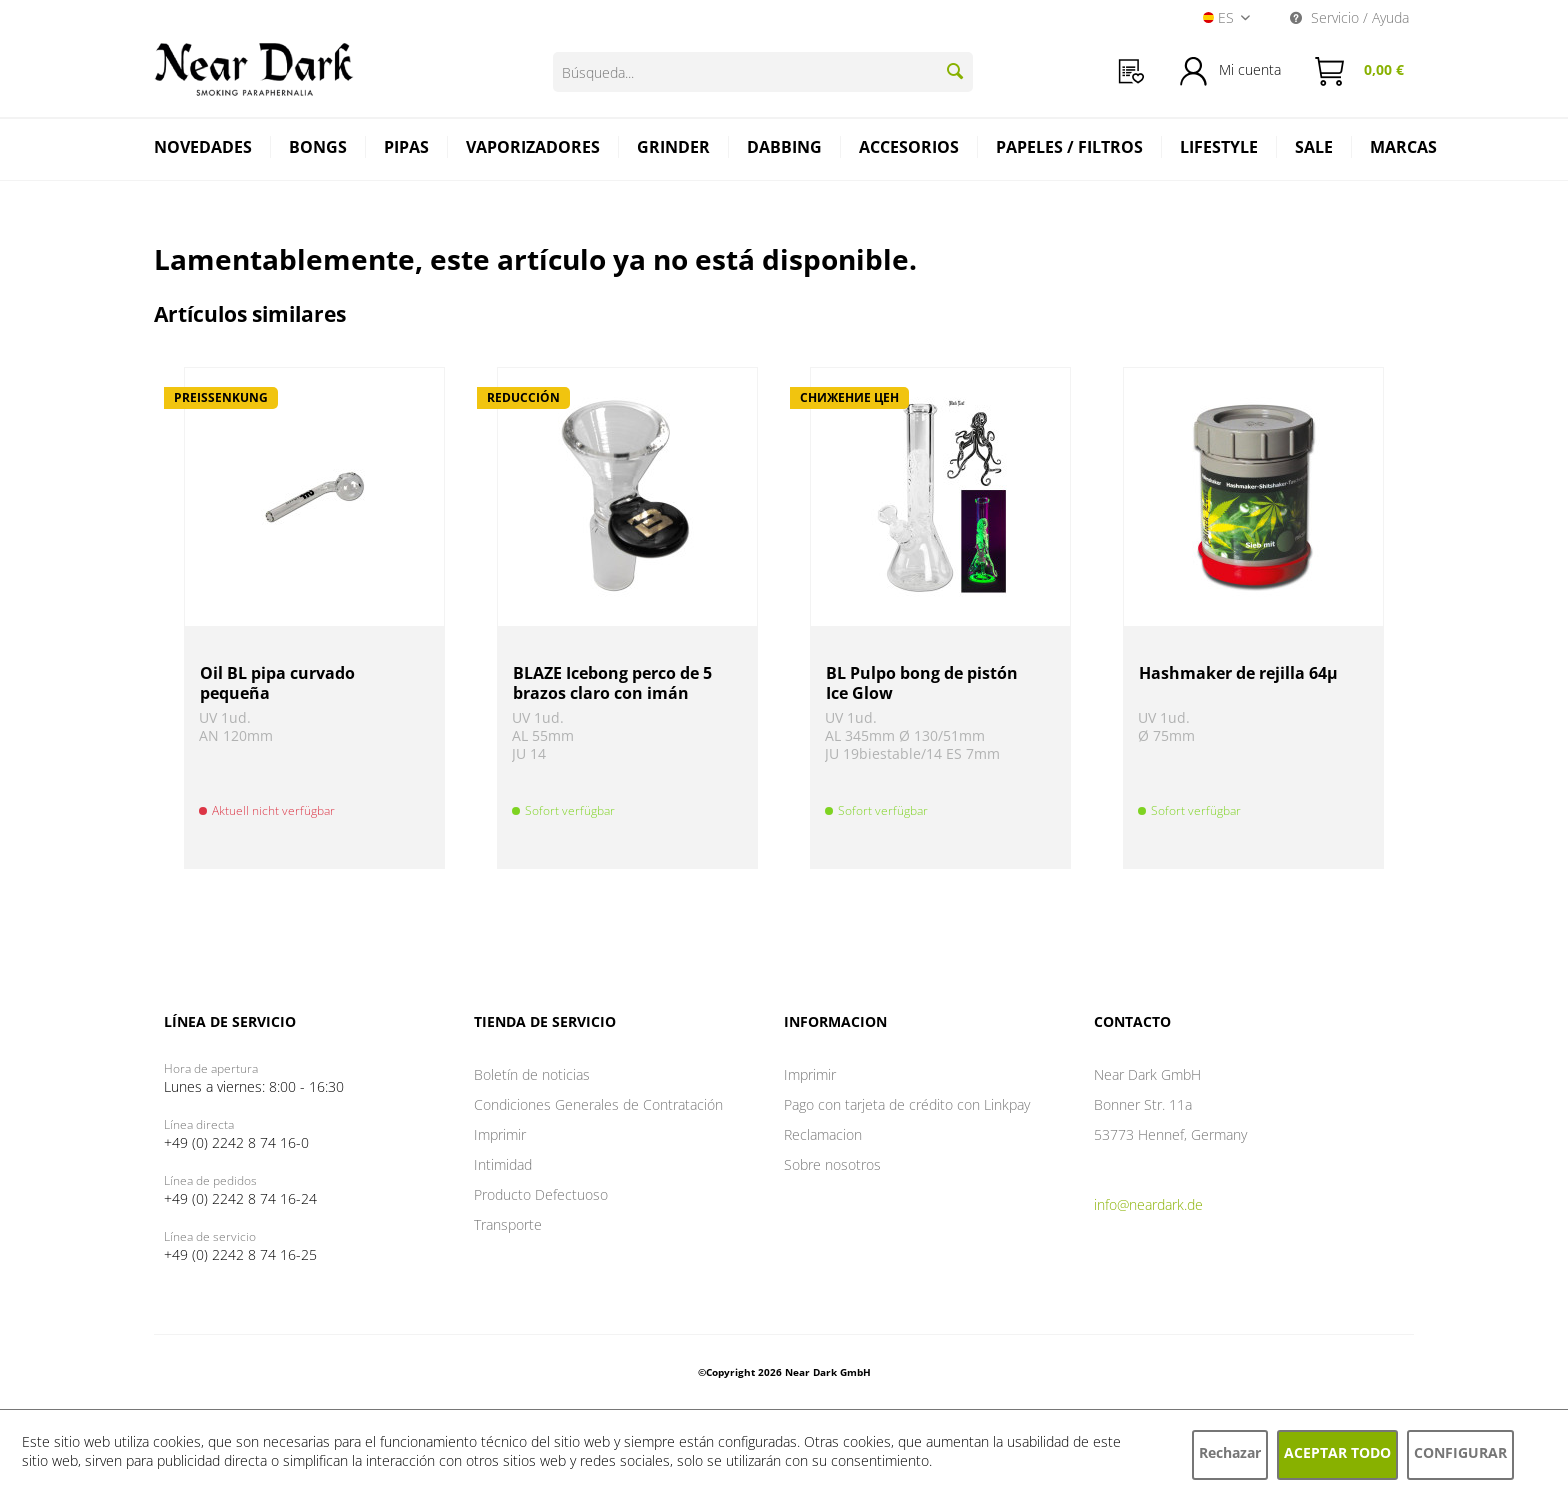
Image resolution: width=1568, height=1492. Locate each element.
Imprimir (500, 1134)
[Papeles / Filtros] (1070, 149)
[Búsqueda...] (763, 72)
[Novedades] (203, 149)
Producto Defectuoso (541, 1194)
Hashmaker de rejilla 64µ (1238, 673)
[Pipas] (407, 149)
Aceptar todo (1337, 1452)
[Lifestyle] (1219, 149)
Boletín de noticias (532, 1074)
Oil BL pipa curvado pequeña (277, 683)
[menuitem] (1131, 71)
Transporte (508, 1224)
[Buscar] (955, 71)
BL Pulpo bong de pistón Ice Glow (922, 683)
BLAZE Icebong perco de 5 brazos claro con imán (612, 683)
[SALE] (1314, 149)
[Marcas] (1403, 149)
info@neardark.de (1148, 1204)
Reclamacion (823, 1134)
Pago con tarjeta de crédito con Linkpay (907, 1104)
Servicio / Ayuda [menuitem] (1349, 17)
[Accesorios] (909, 149)
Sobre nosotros (832, 1164)
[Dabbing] (785, 149)
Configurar (1460, 1452)
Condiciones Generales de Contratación (598, 1104)
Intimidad (503, 1164)
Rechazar (1230, 1452)
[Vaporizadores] (533, 149)
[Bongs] (318, 149)
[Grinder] (674, 149)
